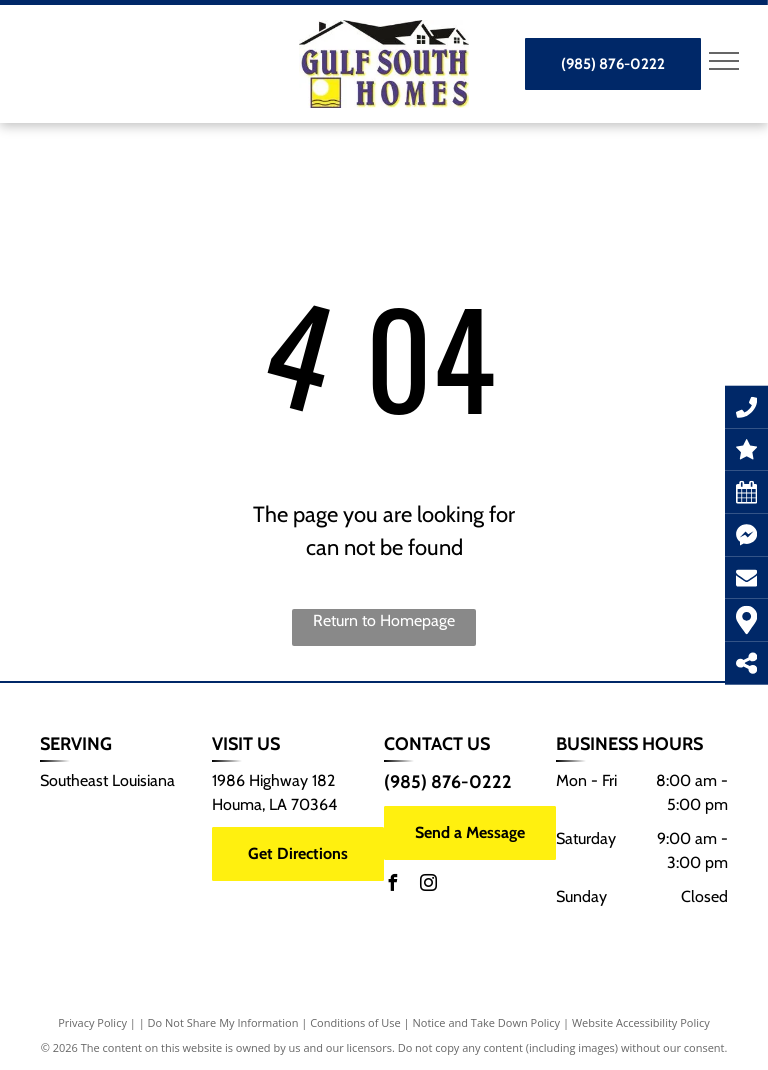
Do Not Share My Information (223, 1022)
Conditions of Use (355, 1022)
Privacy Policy (92, 1022)
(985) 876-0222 (448, 782)
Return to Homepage (384, 620)
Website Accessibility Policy (641, 1022)
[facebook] (392, 885)
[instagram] (428, 885)
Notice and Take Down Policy (487, 1022)
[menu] (724, 61)
